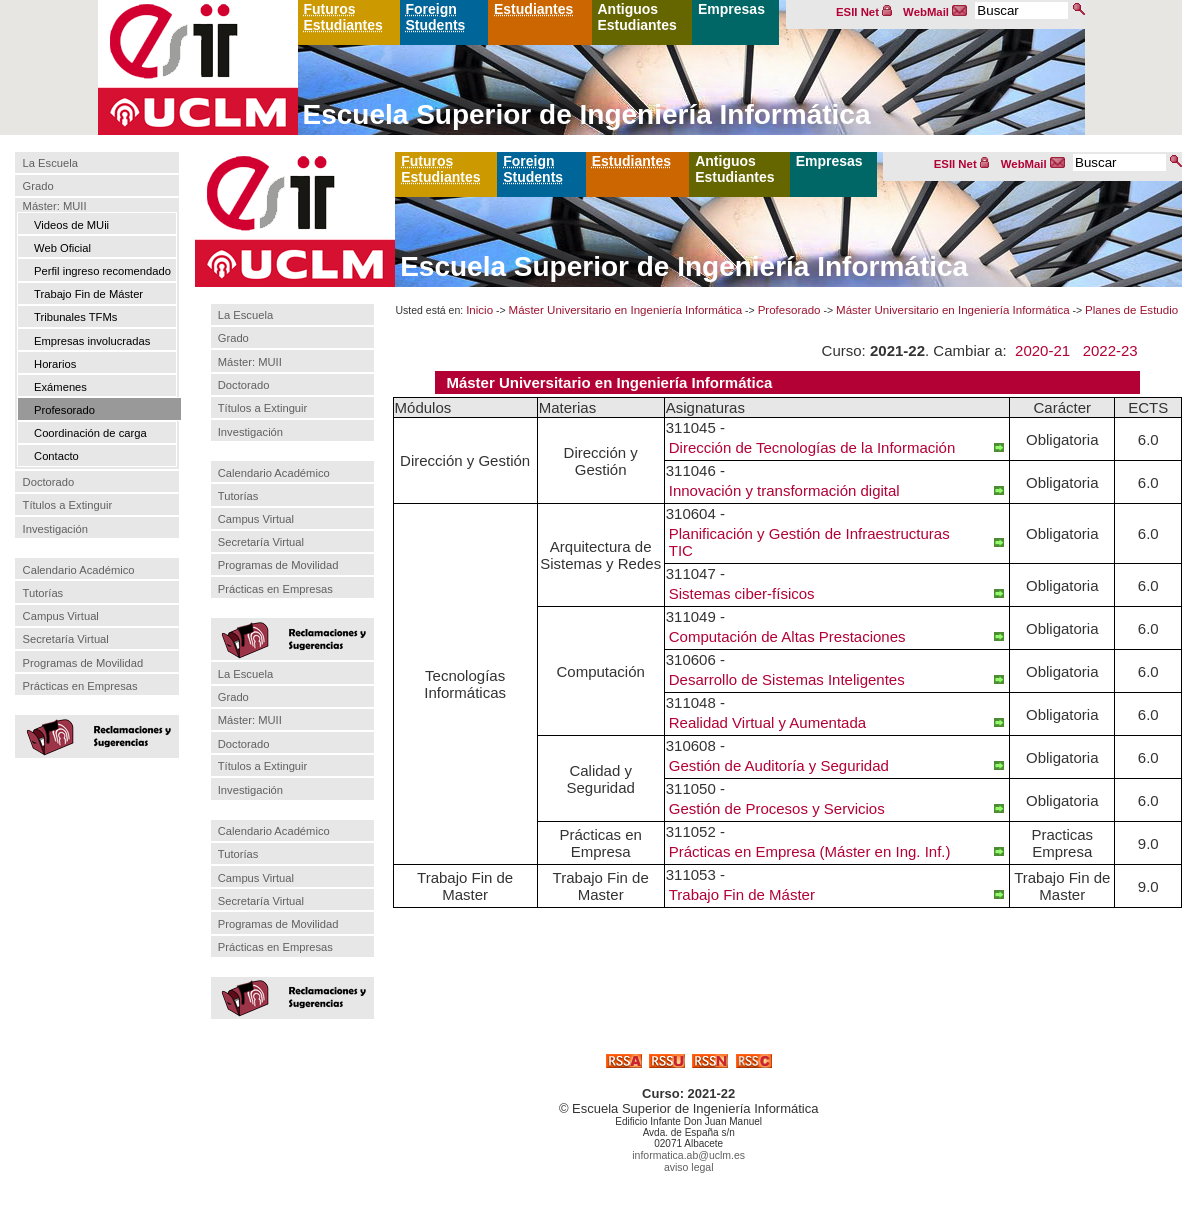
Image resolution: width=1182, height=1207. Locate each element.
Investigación (55, 529)
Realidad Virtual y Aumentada (767, 722)
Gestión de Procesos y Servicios (777, 808)
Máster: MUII (55, 206)
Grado (38, 187)
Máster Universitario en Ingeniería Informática (626, 310)
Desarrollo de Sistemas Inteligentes (787, 679)
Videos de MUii (71, 225)
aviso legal (689, 1167)
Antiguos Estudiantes (637, 17)
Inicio (479, 310)
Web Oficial (62, 248)
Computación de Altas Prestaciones (787, 636)
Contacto (56, 456)
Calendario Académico (79, 570)
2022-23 (1110, 350)
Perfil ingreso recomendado (102, 271)
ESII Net (864, 12)
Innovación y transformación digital (784, 490)
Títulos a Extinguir (68, 505)
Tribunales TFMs (75, 317)
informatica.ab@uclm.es (688, 1155)
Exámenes (60, 387)
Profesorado (64, 410)
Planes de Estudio (1131, 310)
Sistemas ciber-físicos (742, 593)
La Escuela (50, 163)
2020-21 (1042, 350)
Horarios (55, 364)
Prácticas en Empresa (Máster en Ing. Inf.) (810, 851)
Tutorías (43, 593)
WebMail (935, 12)
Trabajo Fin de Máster (88, 294)
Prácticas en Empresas (80, 686)
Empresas (731, 9)
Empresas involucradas (92, 341)
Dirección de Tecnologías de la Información (812, 447)
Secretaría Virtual (66, 639)
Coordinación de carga (90, 433)
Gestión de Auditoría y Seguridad (779, 765)
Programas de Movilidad (83, 663)
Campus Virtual (61, 616)
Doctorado (49, 482)
